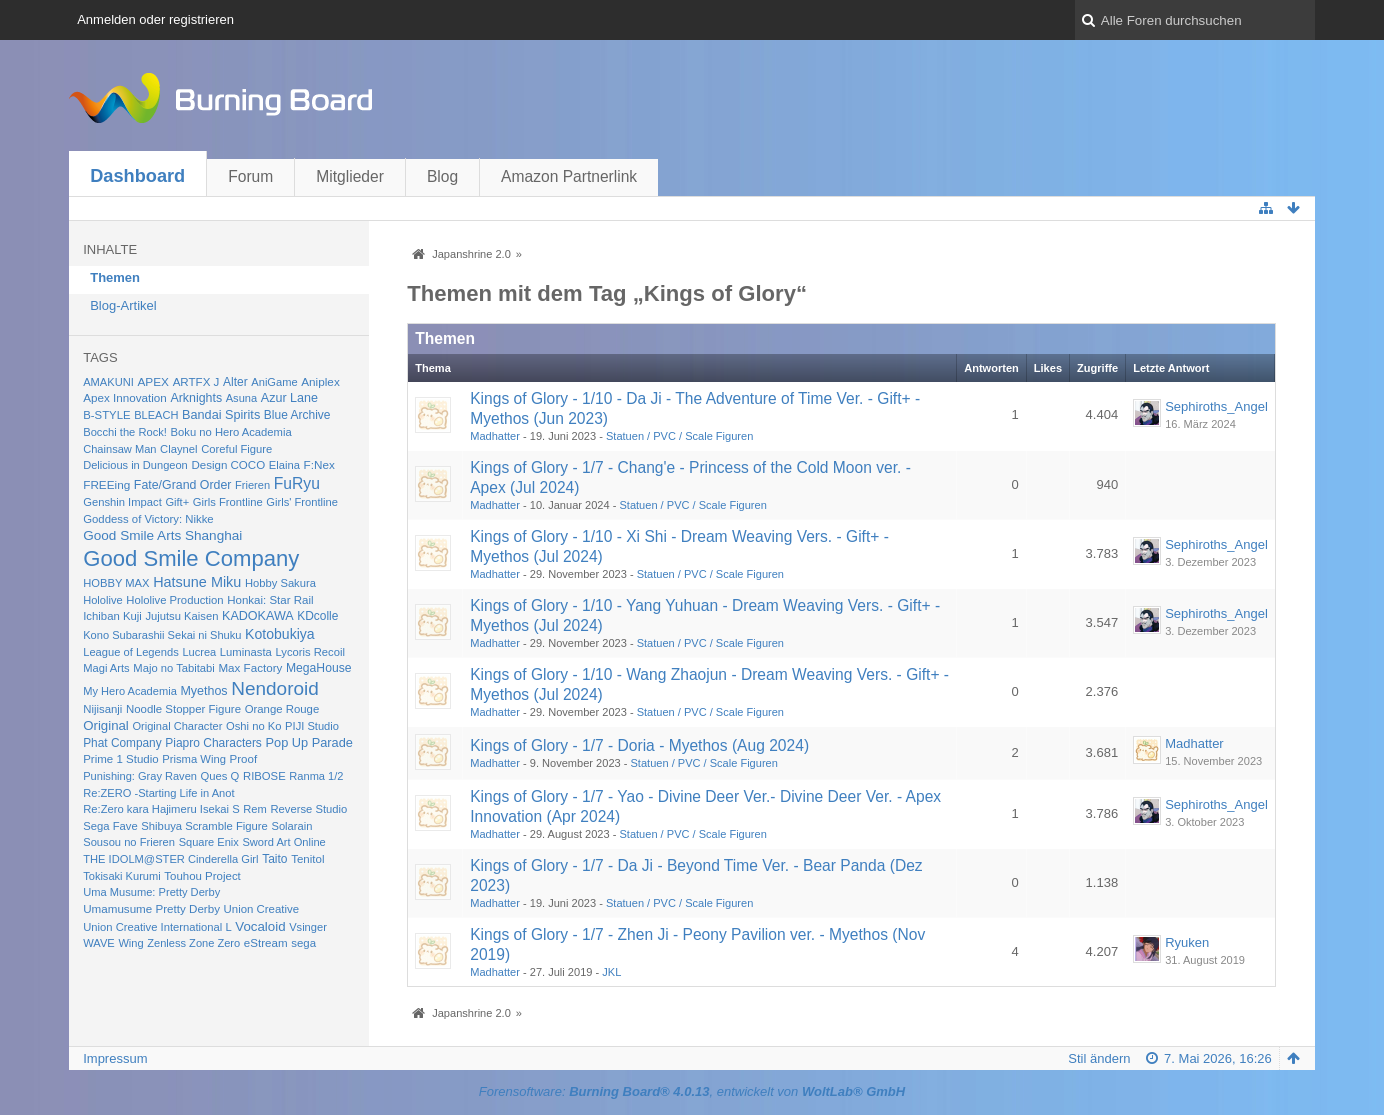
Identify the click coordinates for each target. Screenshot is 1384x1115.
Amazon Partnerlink (569, 176)
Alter (235, 382)
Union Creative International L (157, 927)
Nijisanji (102, 709)
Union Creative (261, 909)
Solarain (291, 826)
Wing (130, 943)
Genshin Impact (122, 502)
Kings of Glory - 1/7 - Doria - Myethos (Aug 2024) (639, 745)
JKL (611, 972)
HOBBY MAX (116, 583)
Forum (250, 176)
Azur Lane (289, 398)
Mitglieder (350, 176)
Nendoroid (275, 688)
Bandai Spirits (221, 415)
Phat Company (122, 743)
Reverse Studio (308, 809)
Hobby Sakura (280, 583)
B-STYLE (106, 415)
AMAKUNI (108, 382)
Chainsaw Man (119, 449)
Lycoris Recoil (310, 652)
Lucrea (199, 652)
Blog (442, 176)
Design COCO (228, 465)
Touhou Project (202, 876)
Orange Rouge (282, 709)
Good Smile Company (191, 558)
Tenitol (307, 859)
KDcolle (317, 616)
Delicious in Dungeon (135, 465)
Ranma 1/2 (316, 776)
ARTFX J (196, 382)
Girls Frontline (228, 502)
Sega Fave (110, 826)
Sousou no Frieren (129, 842)
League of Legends (131, 652)
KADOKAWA (258, 616)
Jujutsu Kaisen (181, 616)
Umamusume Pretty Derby (151, 908)
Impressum (115, 1058)
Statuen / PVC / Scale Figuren (679, 436)
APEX (153, 382)
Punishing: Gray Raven (140, 776)
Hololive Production (174, 600)
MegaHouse (319, 668)
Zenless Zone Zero (193, 943)
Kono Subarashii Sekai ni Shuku (162, 635)
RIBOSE (264, 776)
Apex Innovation (125, 397)
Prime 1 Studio (120, 759)
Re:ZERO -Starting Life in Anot (158, 793)
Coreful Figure (236, 449)
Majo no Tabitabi (174, 668)
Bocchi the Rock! (125, 432)
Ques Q (220, 776)
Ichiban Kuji (112, 616)
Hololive (102, 600)
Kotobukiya (280, 634)
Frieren (252, 485)
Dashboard (137, 176)
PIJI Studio (312, 726)
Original (106, 725)
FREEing (106, 484)
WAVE (99, 943)
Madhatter (495, 436)
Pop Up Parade (309, 742)
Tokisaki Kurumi (121, 876)
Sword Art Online (283, 842)
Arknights (196, 398)
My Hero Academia (130, 691)
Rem (255, 809)
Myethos (203, 691)
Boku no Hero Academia (231, 432)
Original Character (177, 726)
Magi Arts (106, 668)
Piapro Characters (213, 743)
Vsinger (308, 927)
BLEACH (156, 415)
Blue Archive (297, 415)
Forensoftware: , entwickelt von (692, 1091)
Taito (274, 859)
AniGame (274, 382)
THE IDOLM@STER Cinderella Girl (170, 859)
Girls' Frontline (302, 502)
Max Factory (250, 667)
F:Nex (319, 464)
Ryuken (1187, 942)
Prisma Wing (194, 759)
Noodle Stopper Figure (183, 709)
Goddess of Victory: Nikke (148, 519)
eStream (266, 943)
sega (303, 943)
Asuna (241, 398)
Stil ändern (1099, 1058)
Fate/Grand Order (183, 485)
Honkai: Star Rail (270, 600)
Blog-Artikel (123, 305)
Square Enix (209, 842)
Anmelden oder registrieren (155, 19)
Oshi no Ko (254, 726)
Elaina (284, 465)
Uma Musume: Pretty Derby (151, 892)
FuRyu (297, 483)
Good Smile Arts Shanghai (162, 535)
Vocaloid (260, 926)
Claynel (178, 449)
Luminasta (246, 652)
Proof (244, 759)
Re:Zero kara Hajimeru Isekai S (161, 809)
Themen (115, 277)
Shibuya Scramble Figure (204, 826)
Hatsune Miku (197, 582)
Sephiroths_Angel (1216, 406)
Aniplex (320, 381)
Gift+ (177, 502)
